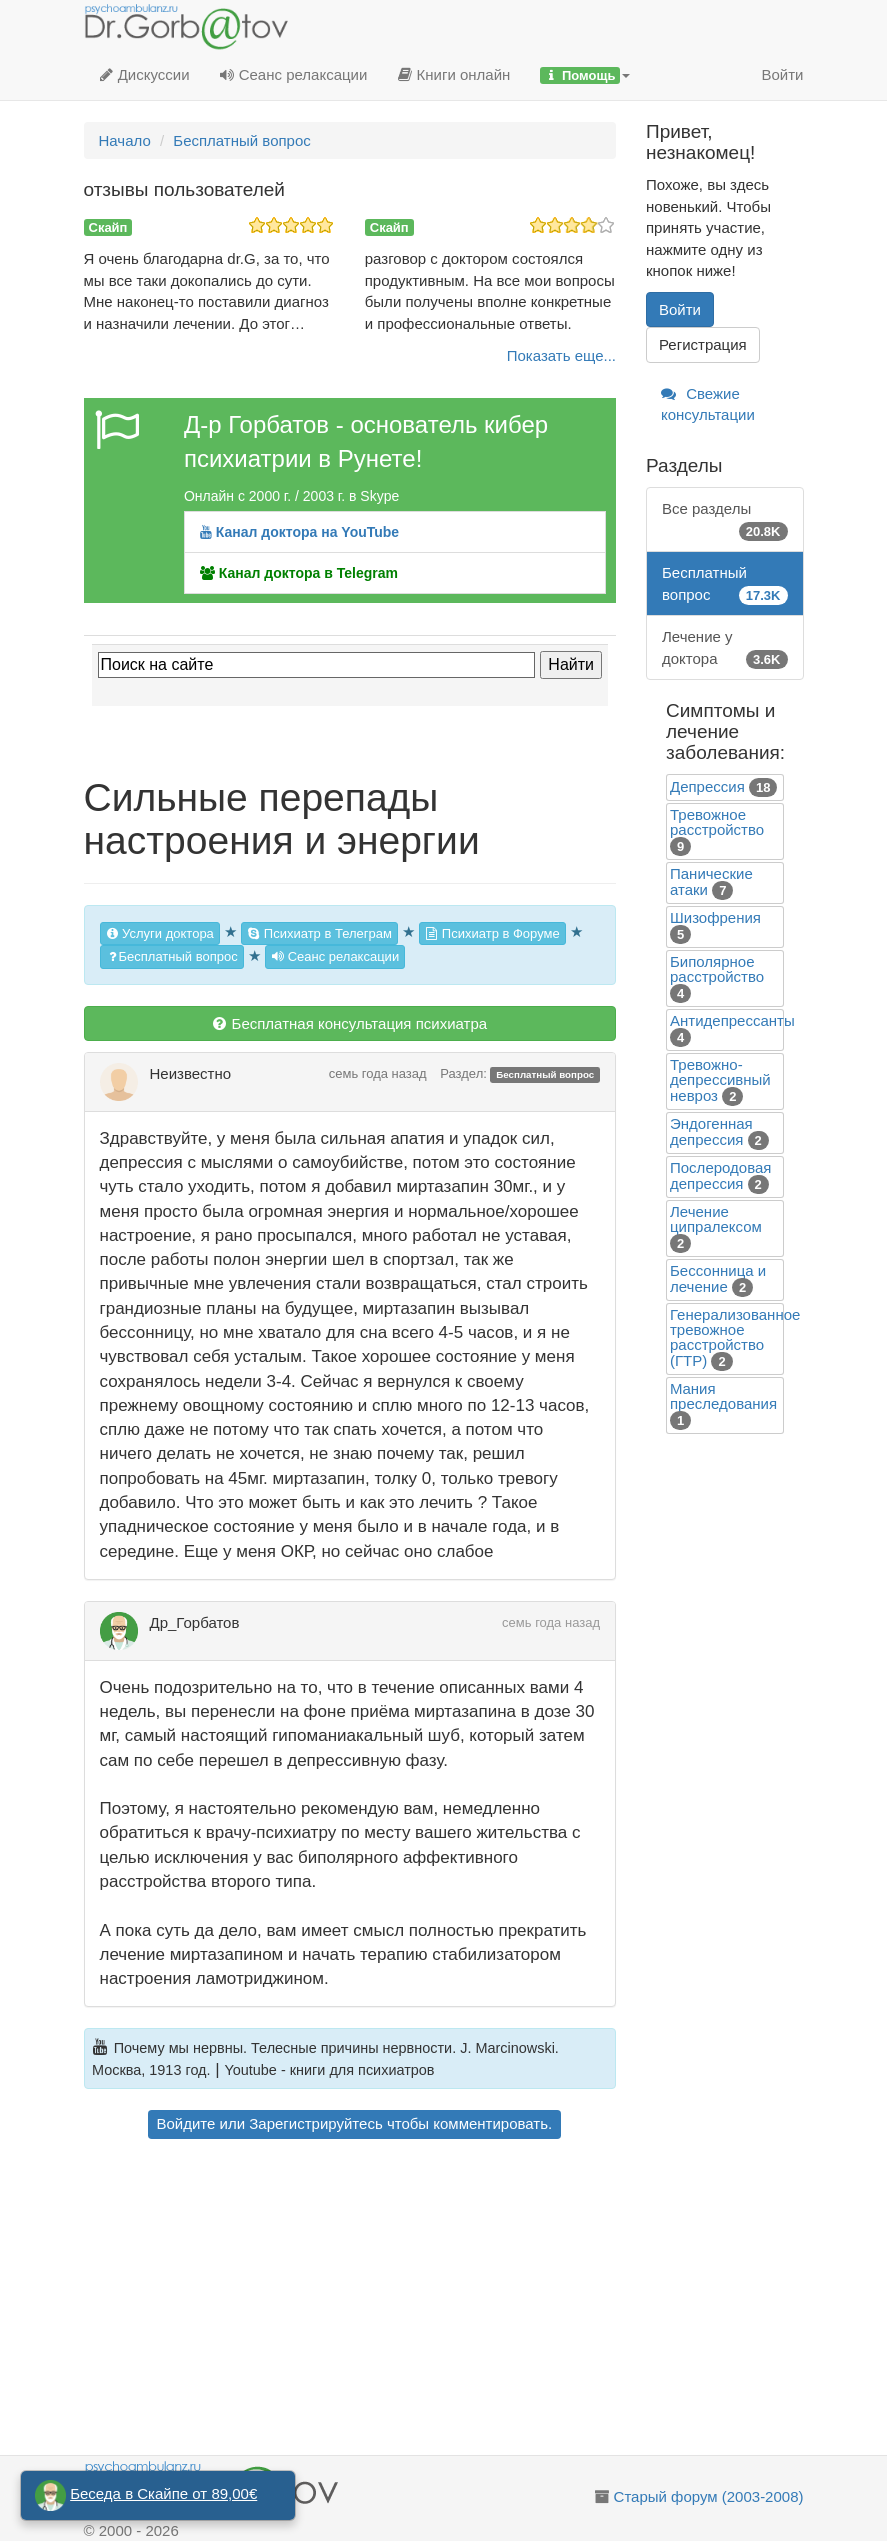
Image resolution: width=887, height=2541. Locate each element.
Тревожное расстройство (717, 822)
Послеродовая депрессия (720, 1175)
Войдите (186, 2123)
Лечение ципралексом (716, 1219)
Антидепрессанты (732, 1020)
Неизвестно (191, 1073)
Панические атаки (711, 881)
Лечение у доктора (725, 648)
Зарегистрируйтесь (315, 2123)
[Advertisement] (350, 2300)
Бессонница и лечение (718, 1278)
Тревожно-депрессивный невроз (720, 1080)
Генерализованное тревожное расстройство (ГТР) (735, 1337)
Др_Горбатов (195, 1622)
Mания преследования (723, 1396)
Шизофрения (715, 917)
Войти (783, 74)
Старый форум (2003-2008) (709, 2496)
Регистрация (703, 344)
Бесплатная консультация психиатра (349, 1023)
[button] (585, 75)
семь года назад (378, 1073)
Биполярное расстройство (717, 969)
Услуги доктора (160, 933)
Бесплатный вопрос (172, 956)
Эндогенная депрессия (711, 1131)
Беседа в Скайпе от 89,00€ (163, 2493)
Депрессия (707, 786)
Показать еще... (561, 355)
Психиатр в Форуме (492, 933)
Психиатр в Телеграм (319, 933)
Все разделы (725, 520)
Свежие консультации (708, 404)
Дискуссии (144, 74)
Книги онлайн (453, 74)
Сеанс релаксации (294, 74)
